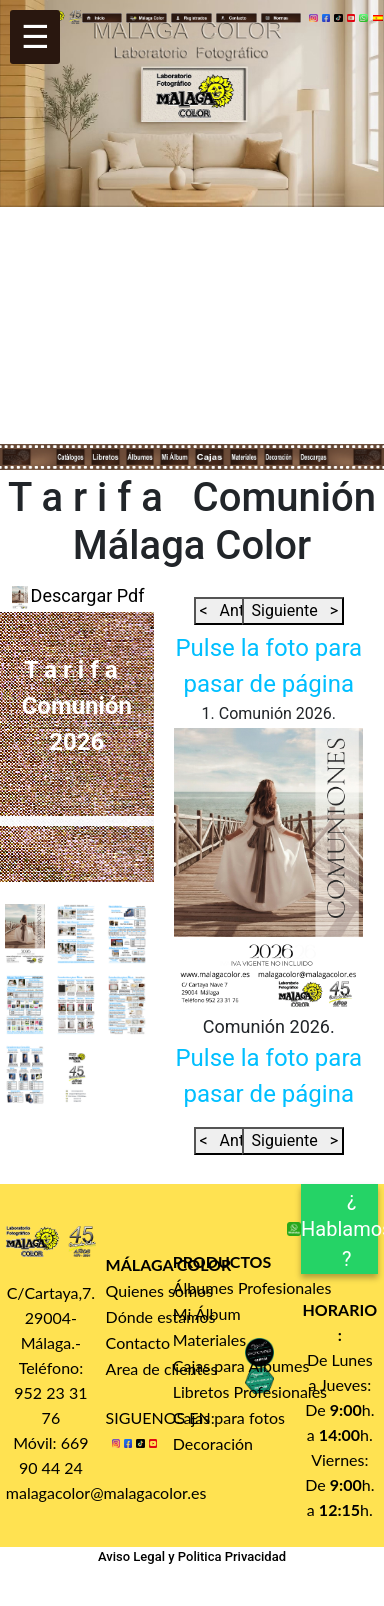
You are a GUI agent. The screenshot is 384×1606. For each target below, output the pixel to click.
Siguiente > (293, 610)
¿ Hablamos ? (339, 1229)
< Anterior (240, 610)
